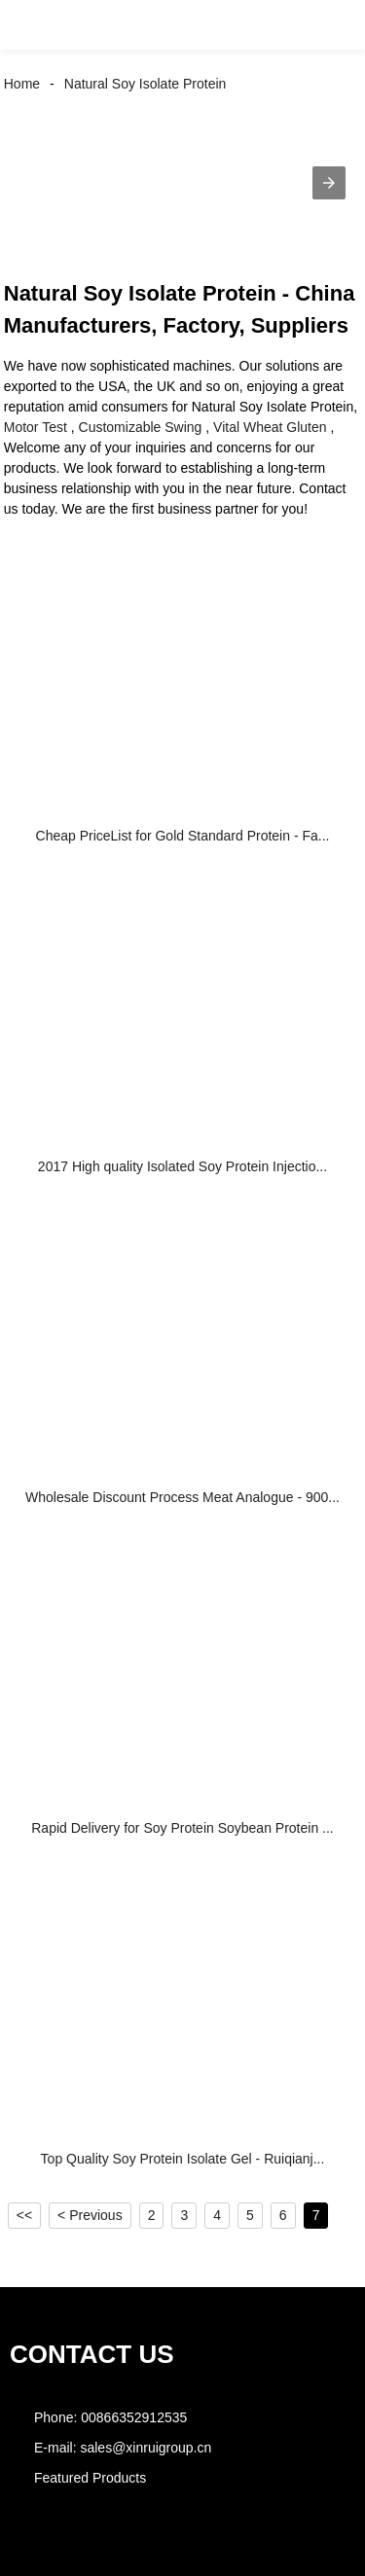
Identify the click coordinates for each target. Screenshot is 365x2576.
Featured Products (90, 2478)
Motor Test (35, 427)
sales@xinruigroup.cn (145, 2447)
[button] (33, 25)
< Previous (90, 2215)
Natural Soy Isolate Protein (145, 83)
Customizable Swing (140, 427)
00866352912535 (134, 2417)
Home (22, 83)
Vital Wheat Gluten (269, 427)
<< (24, 2215)
